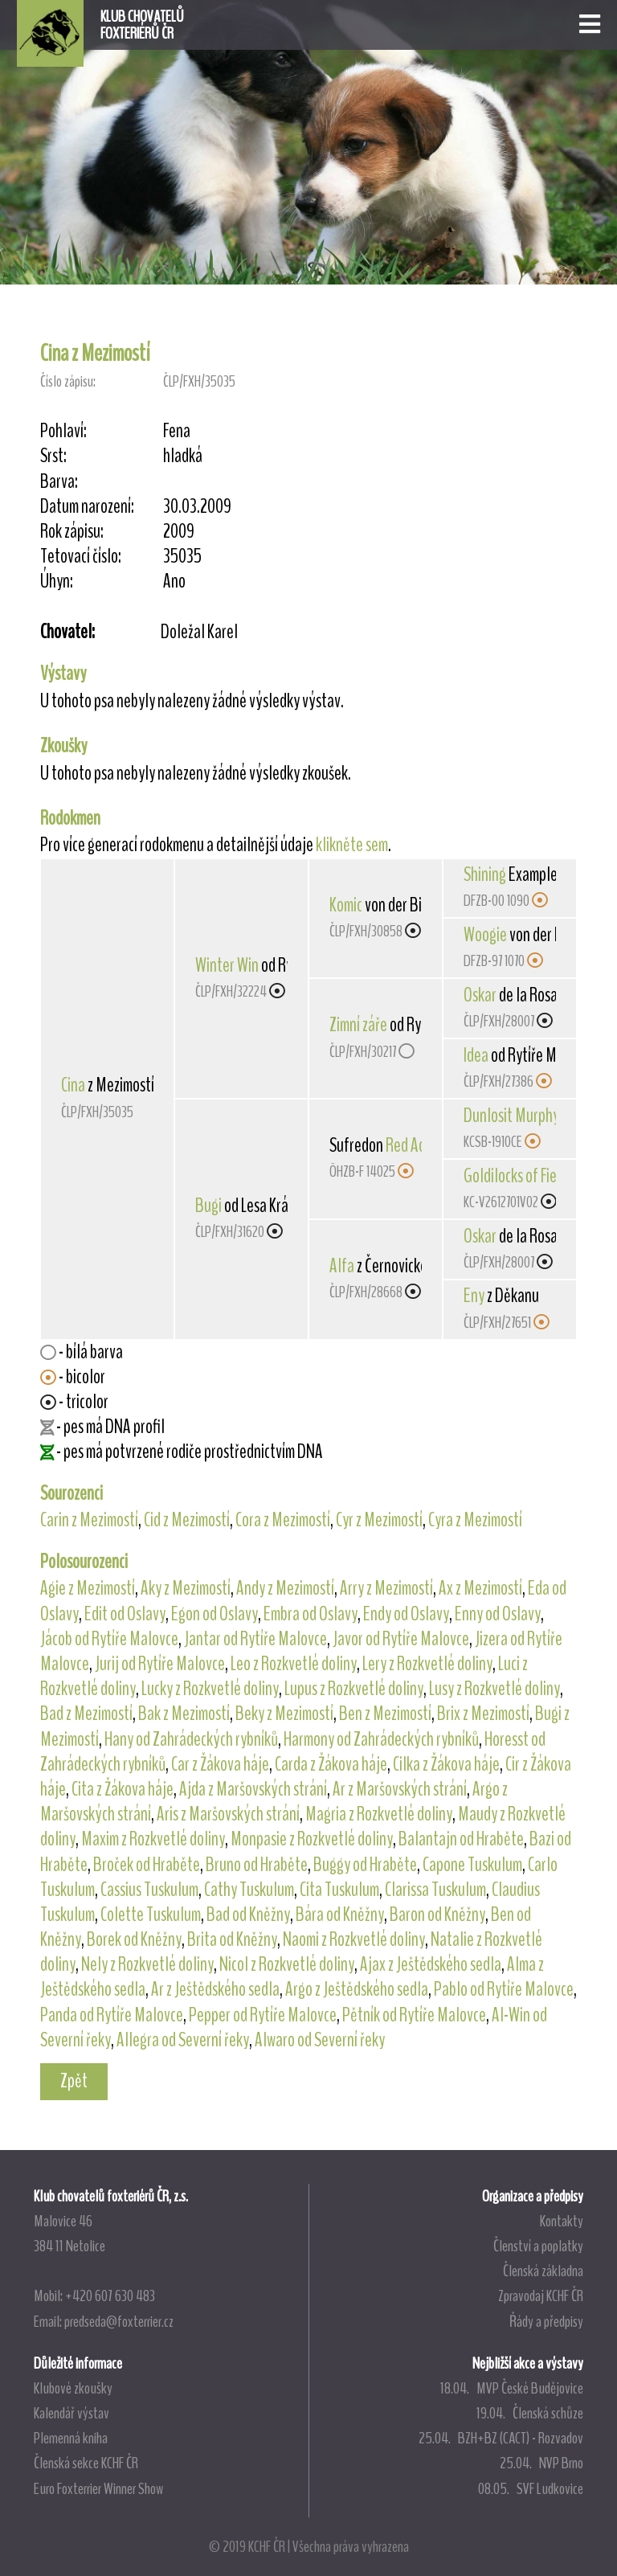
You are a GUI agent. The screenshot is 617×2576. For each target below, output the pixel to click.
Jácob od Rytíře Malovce (109, 1638)
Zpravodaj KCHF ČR (540, 2295)
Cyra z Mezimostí (475, 1520)
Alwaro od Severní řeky (320, 2040)
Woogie (485, 934)
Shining (485, 874)
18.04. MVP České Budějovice (511, 2388)
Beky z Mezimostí (284, 1713)
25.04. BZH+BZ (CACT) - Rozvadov (501, 2438)
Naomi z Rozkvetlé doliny (354, 1939)
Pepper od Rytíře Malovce (263, 2015)
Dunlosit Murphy (511, 1115)
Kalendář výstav (71, 2413)
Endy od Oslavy (406, 1614)
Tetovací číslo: (80, 556)
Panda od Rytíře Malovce (111, 2015)
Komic (345, 905)
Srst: (53, 456)
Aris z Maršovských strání (228, 1814)
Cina (73, 1085)
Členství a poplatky (538, 2245)
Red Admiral (420, 1145)
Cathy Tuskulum (249, 1889)
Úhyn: (56, 581)
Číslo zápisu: (68, 381)
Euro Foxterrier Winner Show (98, 2488)
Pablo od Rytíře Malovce (504, 1989)
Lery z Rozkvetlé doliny (427, 1663)
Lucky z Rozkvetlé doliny (210, 1688)
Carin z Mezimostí (89, 1520)
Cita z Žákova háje (123, 1789)
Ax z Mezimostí (480, 1588)
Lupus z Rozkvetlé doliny (353, 1688)
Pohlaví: (63, 431)
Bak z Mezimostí (184, 1713)
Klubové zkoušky (73, 2388)
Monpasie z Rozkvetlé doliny (312, 1839)
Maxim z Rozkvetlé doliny (153, 1839)
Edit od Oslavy (124, 1614)
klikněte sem (352, 844)
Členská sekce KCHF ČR (86, 2462)
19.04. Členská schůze (529, 2413)
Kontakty (561, 2220)
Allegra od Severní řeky (182, 2040)
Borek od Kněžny (134, 1939)
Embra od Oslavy (311, 1614)
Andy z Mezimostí (285, 1588)
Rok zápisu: (72, 531)
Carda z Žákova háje (331, 1764)
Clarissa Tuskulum (435, 1889)
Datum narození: (87, 506)
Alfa (341, 1266)
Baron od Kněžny (437, 1914)
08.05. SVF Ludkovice (530, 2488)
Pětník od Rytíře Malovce (414, 2015)
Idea (476, 1055)
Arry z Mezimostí (386, 1588)
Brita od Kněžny (232, 1939)
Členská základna (543, 2270)
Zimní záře (358, 1024)
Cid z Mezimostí (187, 1520)
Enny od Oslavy (498, 1614)
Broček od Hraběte (146, 1864)
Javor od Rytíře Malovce (401, 1638)
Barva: (59, 481)
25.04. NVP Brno (541, 2462)
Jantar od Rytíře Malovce (255, 1638)
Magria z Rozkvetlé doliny (378, 1814)
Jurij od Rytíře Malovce (160, 1663)
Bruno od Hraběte (257, 1864)
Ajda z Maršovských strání (253, 1789)
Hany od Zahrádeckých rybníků (191, 1739)
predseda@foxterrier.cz (119, 2321)
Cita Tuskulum (339, 1889)
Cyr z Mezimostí (379, 1520)
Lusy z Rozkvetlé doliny (494, 1688)
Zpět (74, 2081)
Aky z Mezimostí (186, 1588)
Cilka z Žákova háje (446, 1764)
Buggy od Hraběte (365, 1864)
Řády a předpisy (546, 2321)
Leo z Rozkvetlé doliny (294, 1663)
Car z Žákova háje (220, 1764)
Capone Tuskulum (472, 1864)
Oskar (480, 995)
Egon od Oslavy (214, 1614)
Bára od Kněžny (340, 1914)
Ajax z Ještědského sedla (430, 1964)
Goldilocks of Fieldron (525, 1176)
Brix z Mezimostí (483, 1713)
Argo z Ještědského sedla (356, 1989)
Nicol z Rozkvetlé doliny (286, 1964)
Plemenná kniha (71, 2438)
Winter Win (227, 965)
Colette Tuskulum (150, 1914)
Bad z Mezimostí (86, 1713)
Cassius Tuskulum (149, 1889)
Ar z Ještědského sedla (215, 1989)
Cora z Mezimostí (282, 1520)
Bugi (208, 1205)
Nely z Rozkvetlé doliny (147, 1964)
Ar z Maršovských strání (400, 1789)
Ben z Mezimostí (385, 1713)
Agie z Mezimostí (87, 1588)
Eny (474, 1295)
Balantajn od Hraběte (461, 1839)
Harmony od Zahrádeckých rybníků (381, 1739)
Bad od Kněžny (248, 1914)
